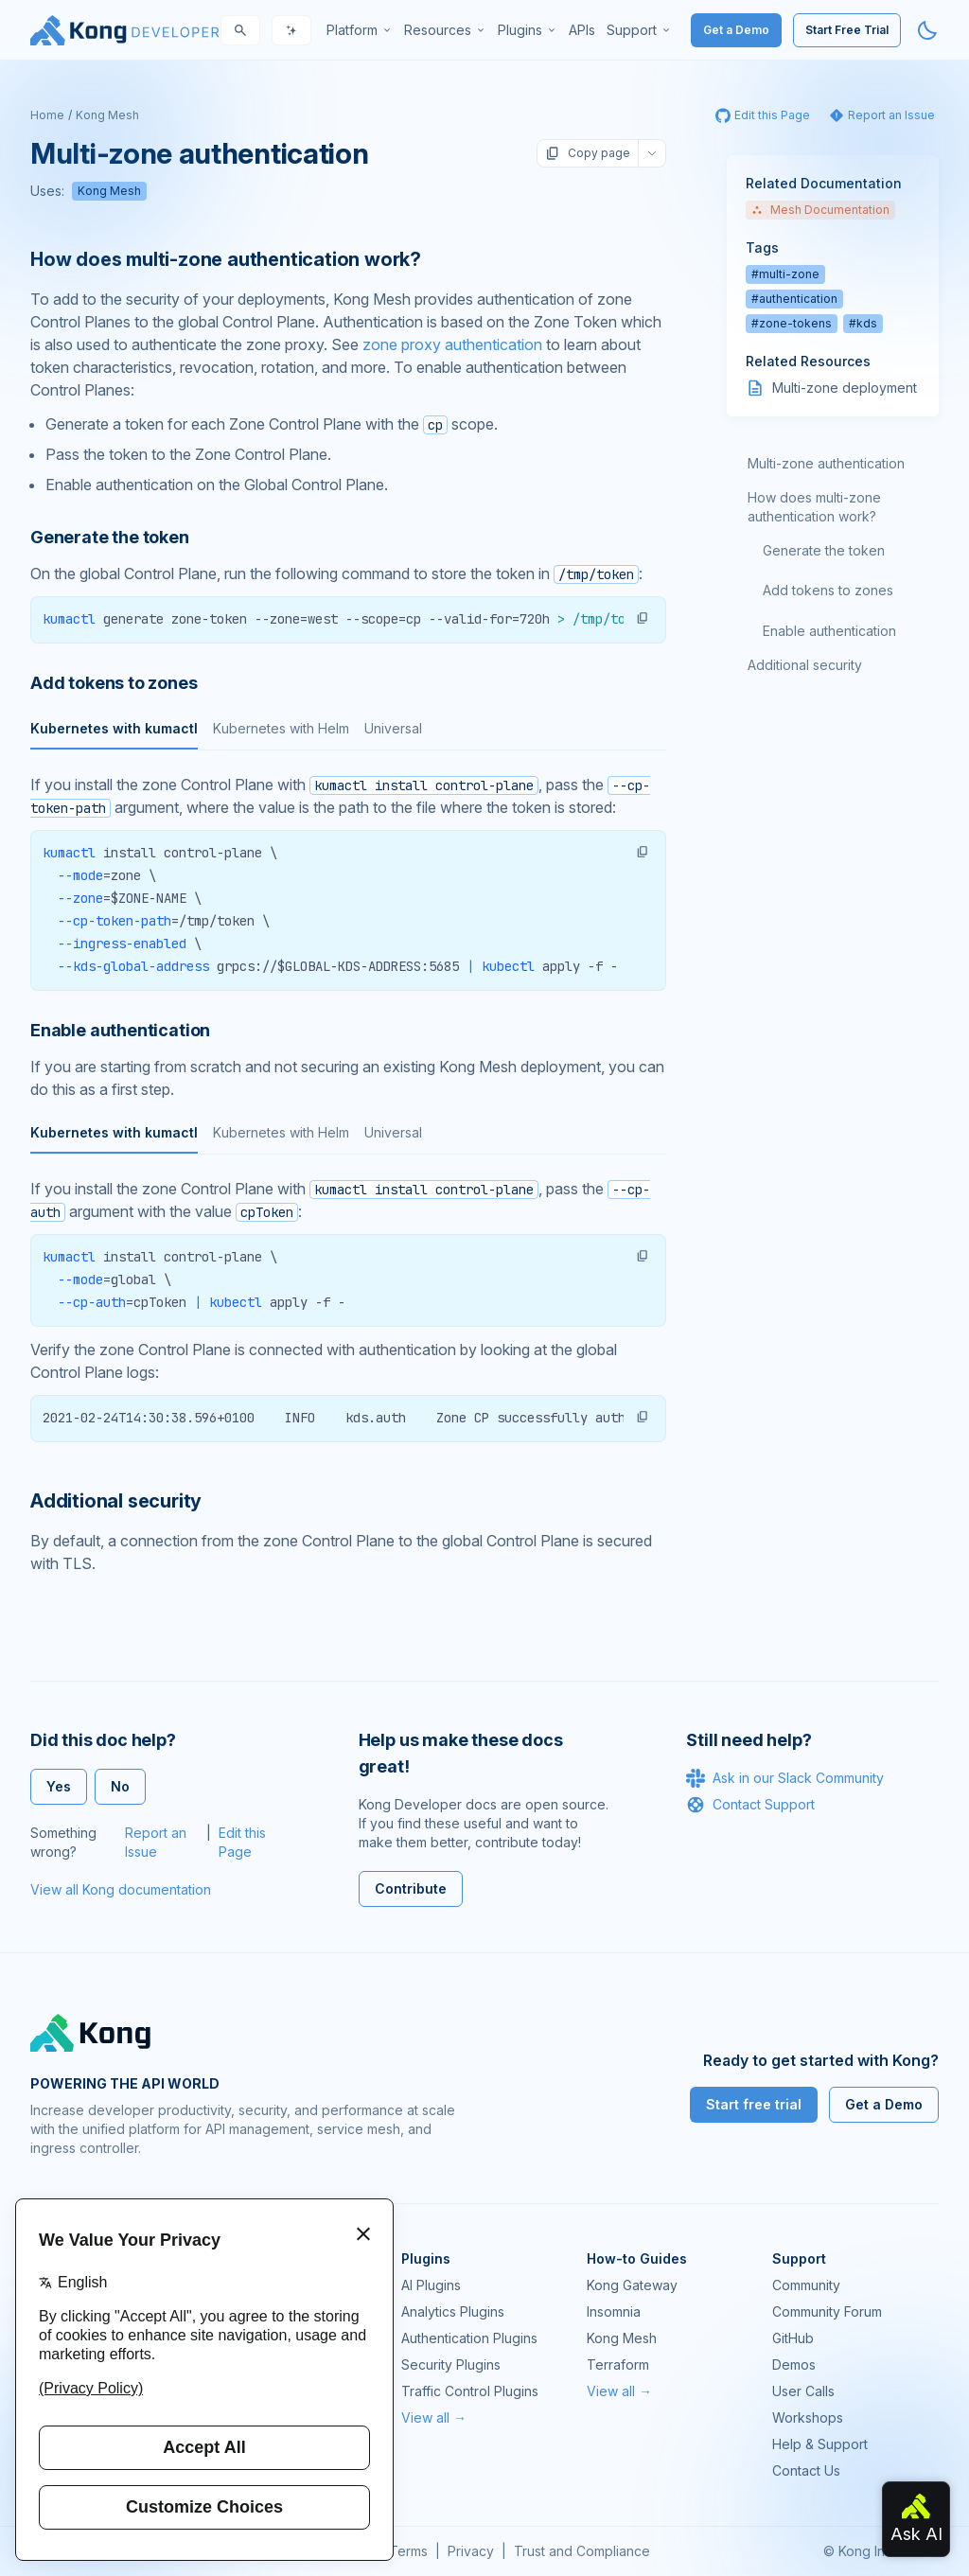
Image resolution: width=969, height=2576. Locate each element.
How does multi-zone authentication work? (814, 506)
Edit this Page (242, 1842)
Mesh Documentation (820, 210)
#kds (863, 323)
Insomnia (614, 2311)
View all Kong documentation (120, 1889)
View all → (434, 2417)
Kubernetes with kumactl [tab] (114, 728)
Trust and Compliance (582, 2551)
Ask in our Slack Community (785, 1778)
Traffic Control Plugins (469, 2391)
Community (806, 2285)
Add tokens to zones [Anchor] (114, 683)
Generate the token (824, 550)
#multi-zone (785, 274)
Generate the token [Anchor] (109, 537)
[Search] (240, 30)
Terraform (618, 2364)
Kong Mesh (107, 115)
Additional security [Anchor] (116, 1501)
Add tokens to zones (828, 590)
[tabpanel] (348, 882)
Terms (408, 2551)
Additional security (805, 665)
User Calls (803, 2391)
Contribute (411, 1888)
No (120, 1786)
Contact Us (806, 2470)
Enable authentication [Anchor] (120, 1030)
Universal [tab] (393, 728)
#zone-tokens (791, 323)
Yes (58, 1786)
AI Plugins (431, 2285)
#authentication (794, 298)
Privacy (471, 2551)
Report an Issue (155, 1842)
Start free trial (754, 2104)
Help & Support (820, 2444)
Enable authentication (829, 631)
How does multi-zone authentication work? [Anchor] (225, 259)
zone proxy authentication (452, 344)
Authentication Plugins (469, 2338)
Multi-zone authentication (826, 463)
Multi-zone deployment (844, 387)
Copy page (587, 153)
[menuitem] (359, 30)
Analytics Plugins (452, 2311)
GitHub (793, 2338)
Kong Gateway (632, 2285)
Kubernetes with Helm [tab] (281, 728)
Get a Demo (736, 30)
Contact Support (750, 1804)
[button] (642, 618)
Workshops (807, 2417)
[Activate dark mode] (927, 30)
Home (47, 115)
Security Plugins (451, 2364)
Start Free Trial (847, 30)
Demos (794, 2364)
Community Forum (827, 2311)
